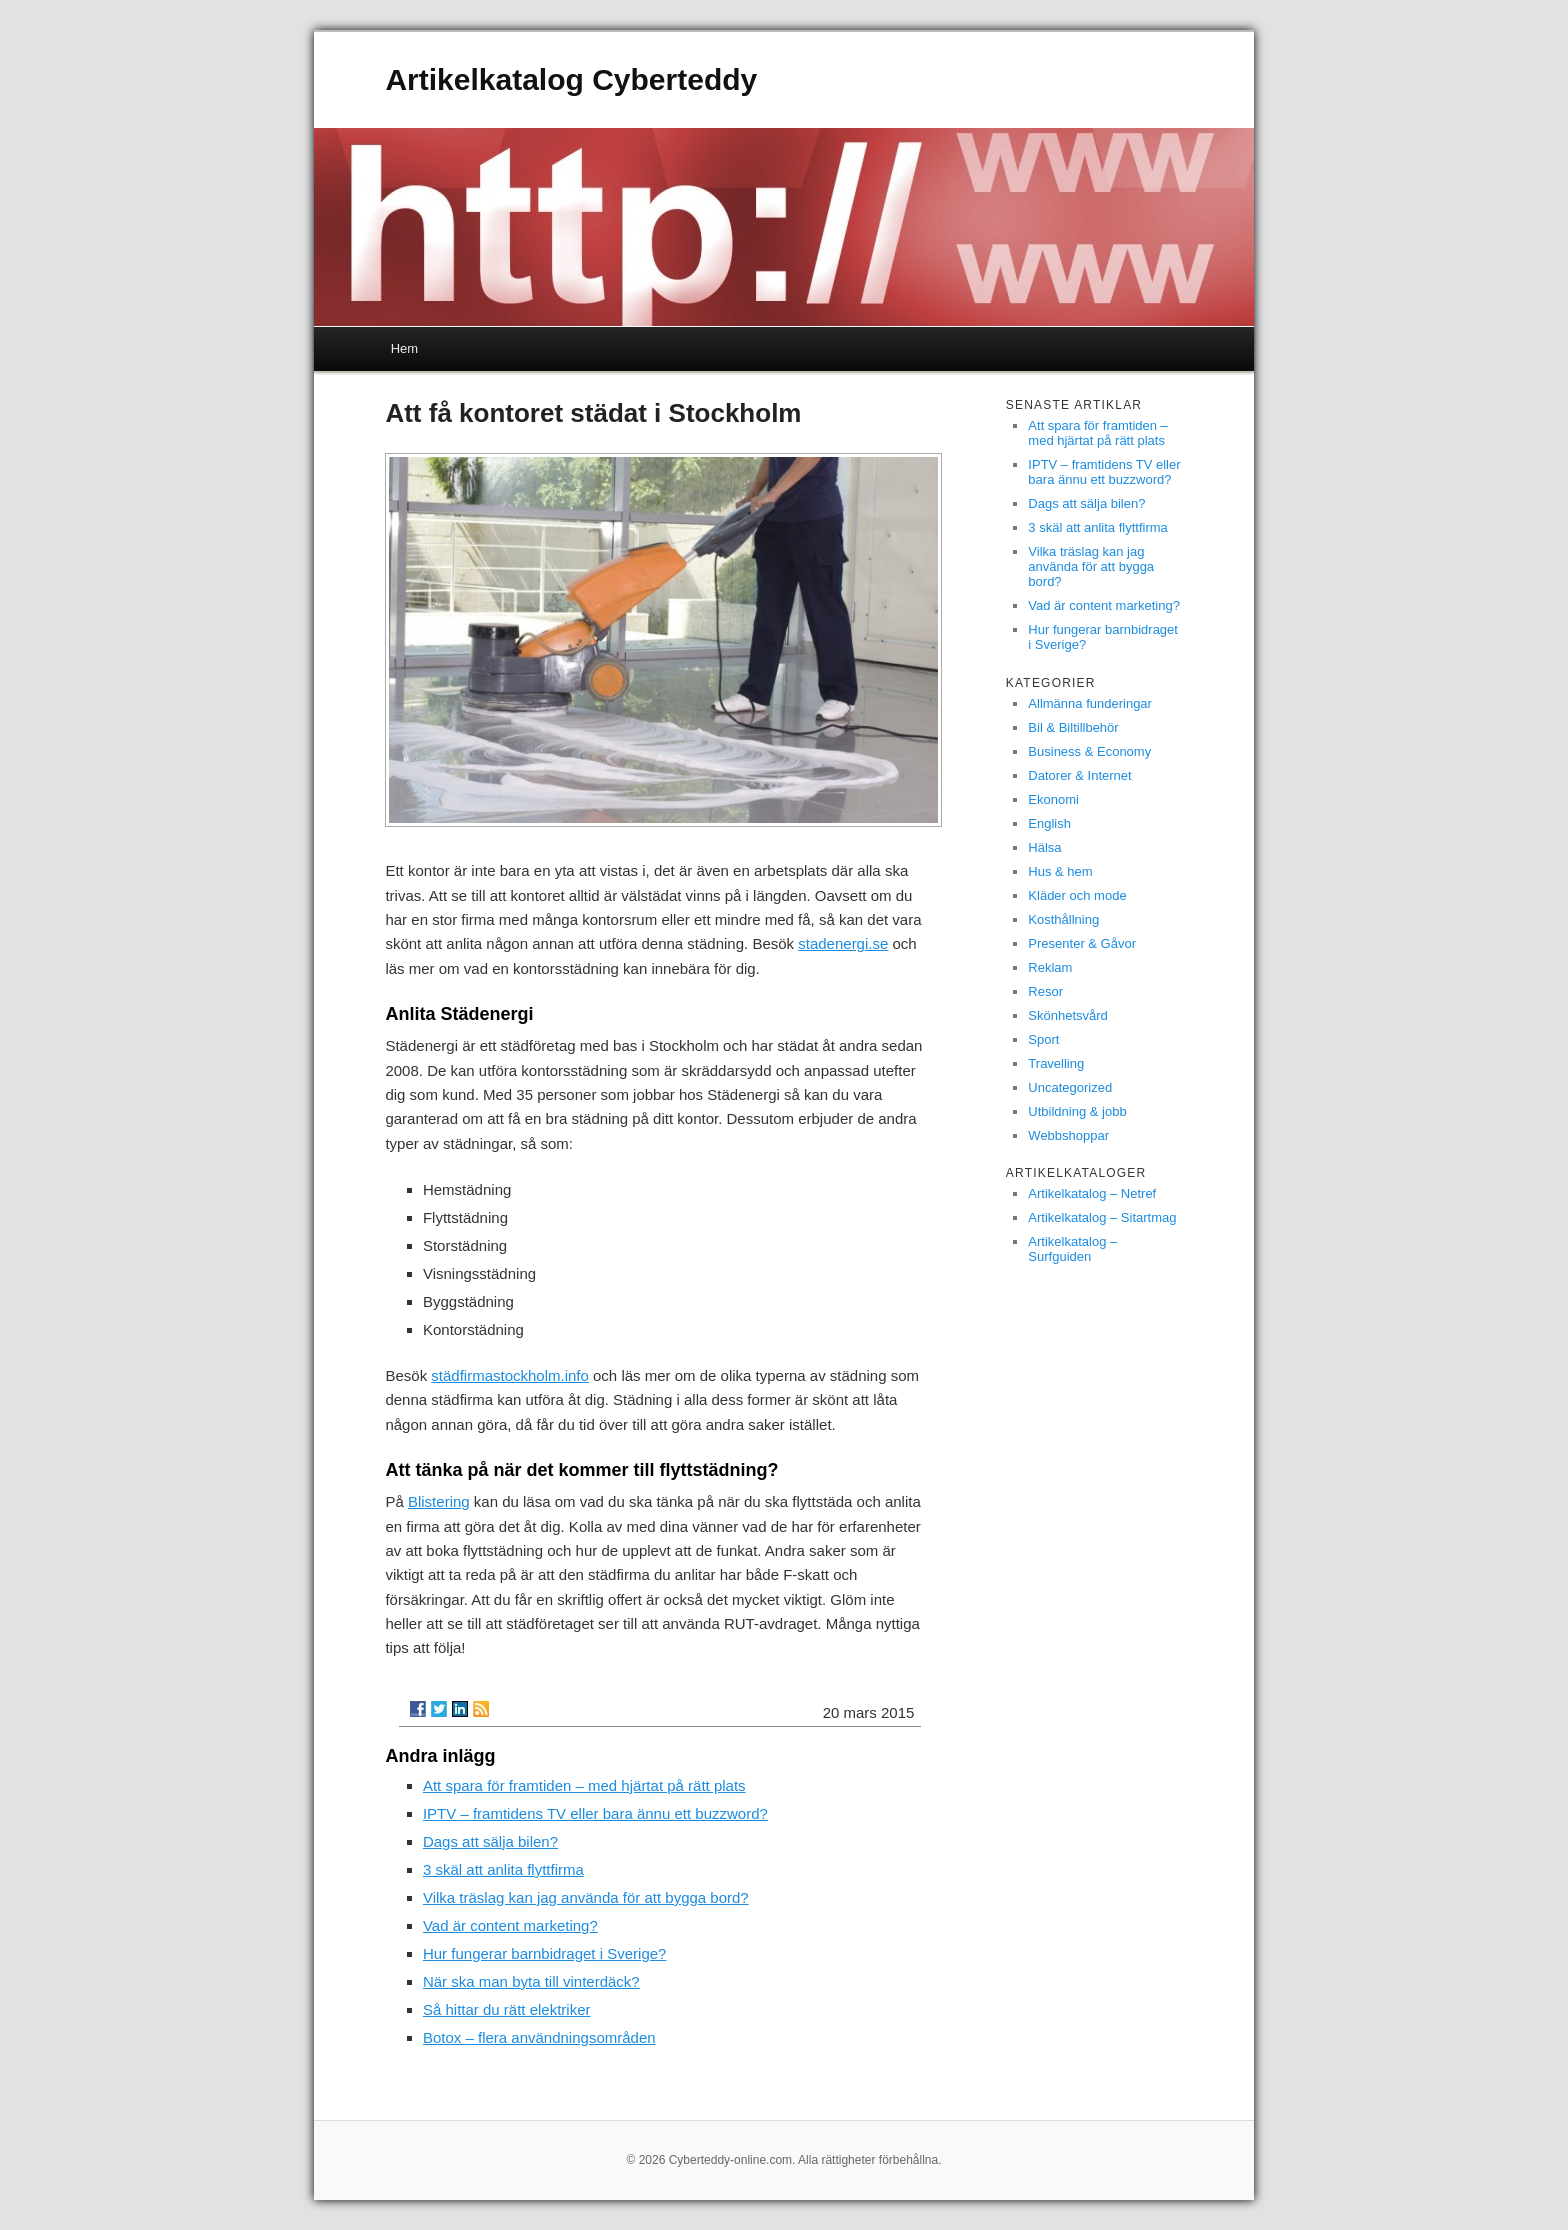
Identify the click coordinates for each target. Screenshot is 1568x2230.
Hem (404, 348)
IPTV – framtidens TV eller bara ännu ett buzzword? (595, 1813)
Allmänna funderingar (1090, 703)
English (1049, 823)
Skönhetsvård (1068, 1015)
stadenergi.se (843, 943)
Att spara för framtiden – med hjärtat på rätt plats (584, 1785)
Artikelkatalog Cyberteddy (571, 79)
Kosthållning (1063, 919)
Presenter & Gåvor (1082, 943)
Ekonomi (1053, 799)
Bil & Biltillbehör (1073, 727)
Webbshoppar (1068, 1135)
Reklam (1050, 967)
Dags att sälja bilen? (490, 1841)
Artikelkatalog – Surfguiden (1072, 1249)
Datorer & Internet (1079, 775)
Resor (1045, 991)
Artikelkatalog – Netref (1092, 1193)
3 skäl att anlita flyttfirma (503, 1869)
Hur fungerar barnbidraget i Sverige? (544, 1953)
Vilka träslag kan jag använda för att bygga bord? (586, 1897)
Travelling (1056, 1063)
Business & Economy (1089, 751)
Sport (1043, 1039)
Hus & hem (1060, 871)
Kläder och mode (1077, 895)
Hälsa (1044, 847)
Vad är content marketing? (510, 1925)
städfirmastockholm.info (510, 1375)
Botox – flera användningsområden (539, 2037)
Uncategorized (1070, 1087)
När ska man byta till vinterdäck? (531, 1981)
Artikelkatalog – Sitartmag (1102, 1217)
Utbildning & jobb (1077, 1111)
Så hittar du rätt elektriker (507, 2009)
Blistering (439, 1501)
